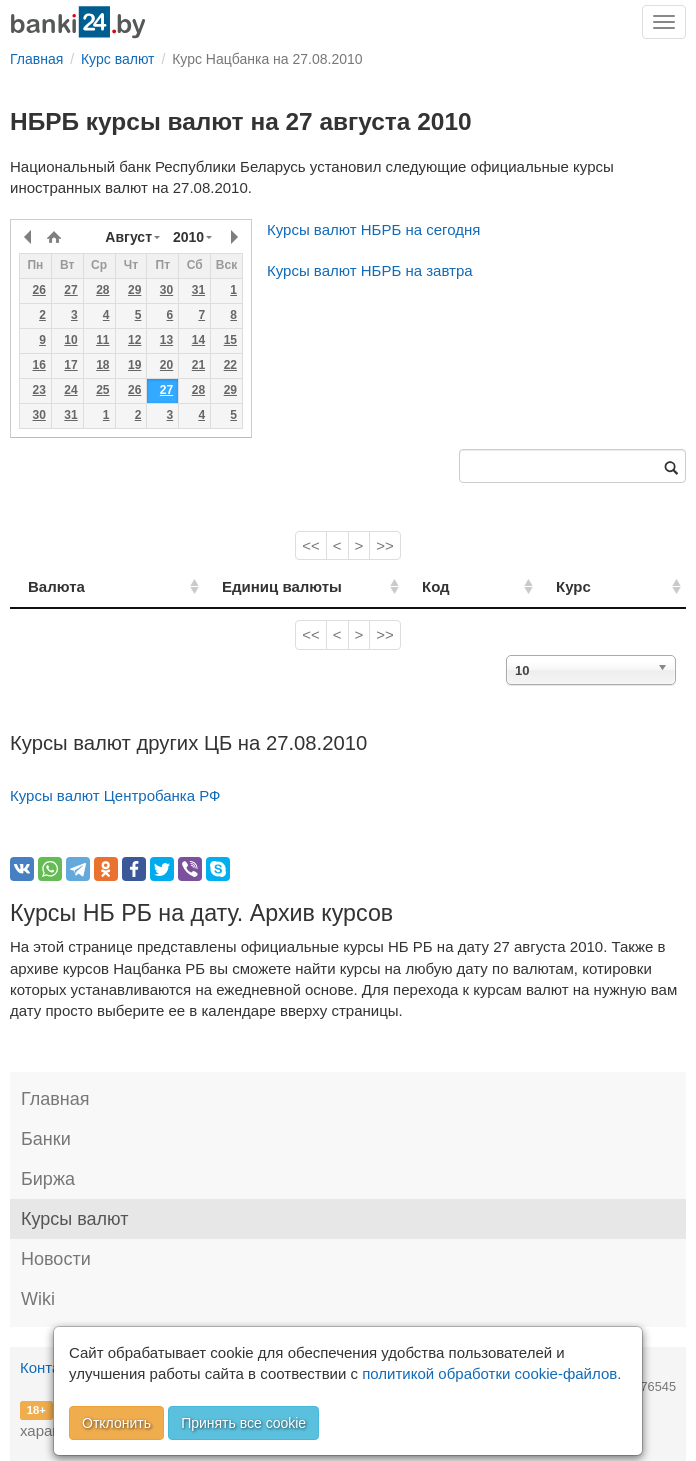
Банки (46, 1139)
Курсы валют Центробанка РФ (115, 795)
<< (311, 545)
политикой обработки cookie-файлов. (491, 1373)
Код (481, 586)
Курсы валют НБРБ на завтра (370, 270)
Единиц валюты (252, 586)
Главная (55, 1099)
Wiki (38, 1299)
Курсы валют (74, 1219)
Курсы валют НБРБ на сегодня (373, 229)
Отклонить (116, 1423)
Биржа (48, 1179)
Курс (596, 586)
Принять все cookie (243, 1423)
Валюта (56, 586)
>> (385, 545)
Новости (56, 1259)
